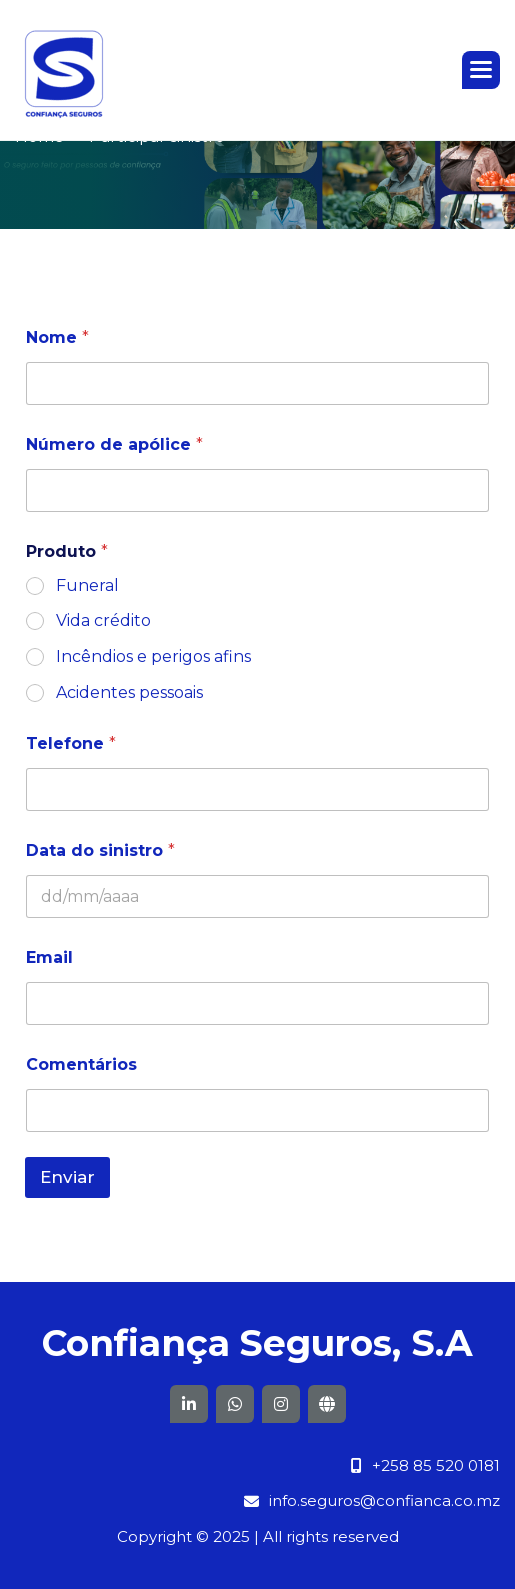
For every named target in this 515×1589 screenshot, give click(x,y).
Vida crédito (103, 620)
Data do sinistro (100, 850)
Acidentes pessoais (129, 692)
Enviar (67, 1177)
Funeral (87, 585)
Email (49, 957)
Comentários (81, 1064)
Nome (57, 337)
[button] (481, 70)
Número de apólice (114, 444)
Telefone (71, 743)
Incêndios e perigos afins (153, 656)
